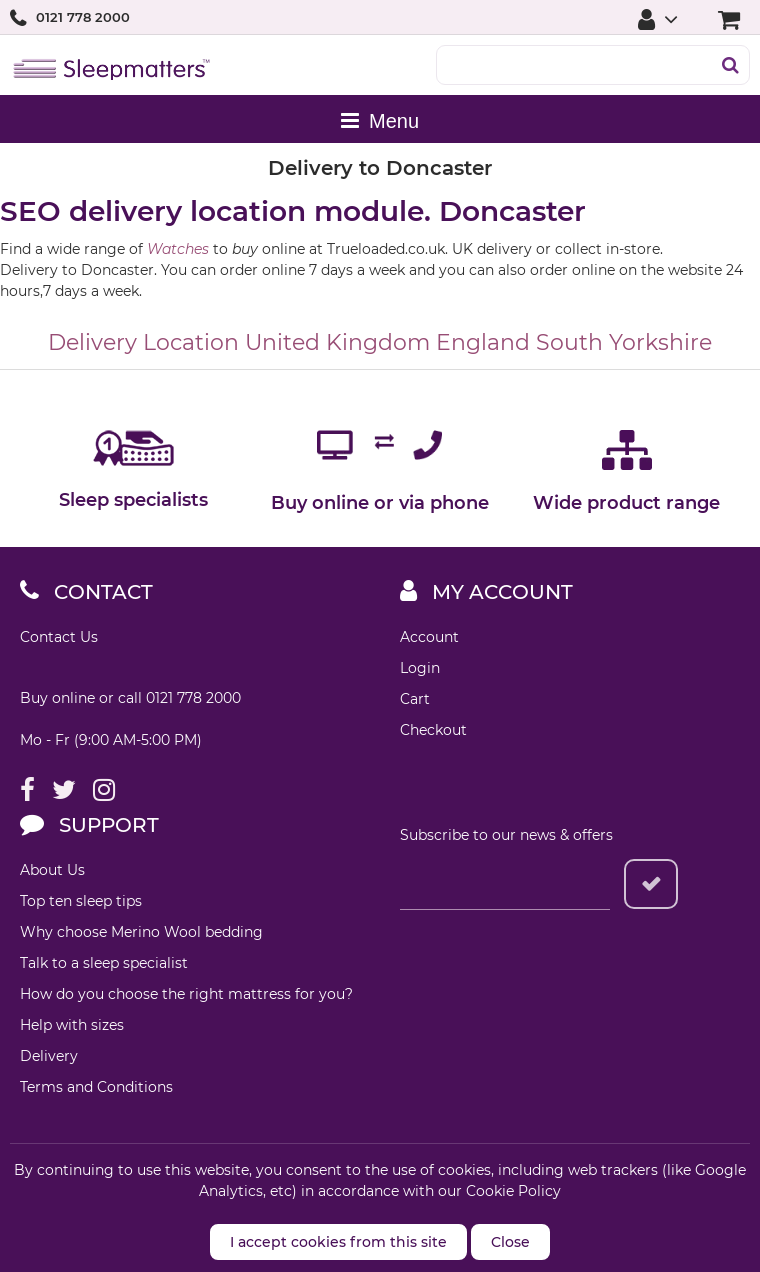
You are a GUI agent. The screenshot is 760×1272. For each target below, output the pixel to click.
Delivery (49, 1056)
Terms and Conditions (96, 1087)
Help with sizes (72, 1025)
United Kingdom (337, 342)
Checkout (433, 730)
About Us (52, 870)
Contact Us (59, 637)
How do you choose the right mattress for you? (186, 994)
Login (420, 668)
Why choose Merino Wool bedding (141, 932)
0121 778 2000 (83, 17)
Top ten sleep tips (81, 901)
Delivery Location (143, 342)
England (483, 342)
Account (429, 637)
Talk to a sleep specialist (104, 963)
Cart (415, 699)
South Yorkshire (624, 342)
